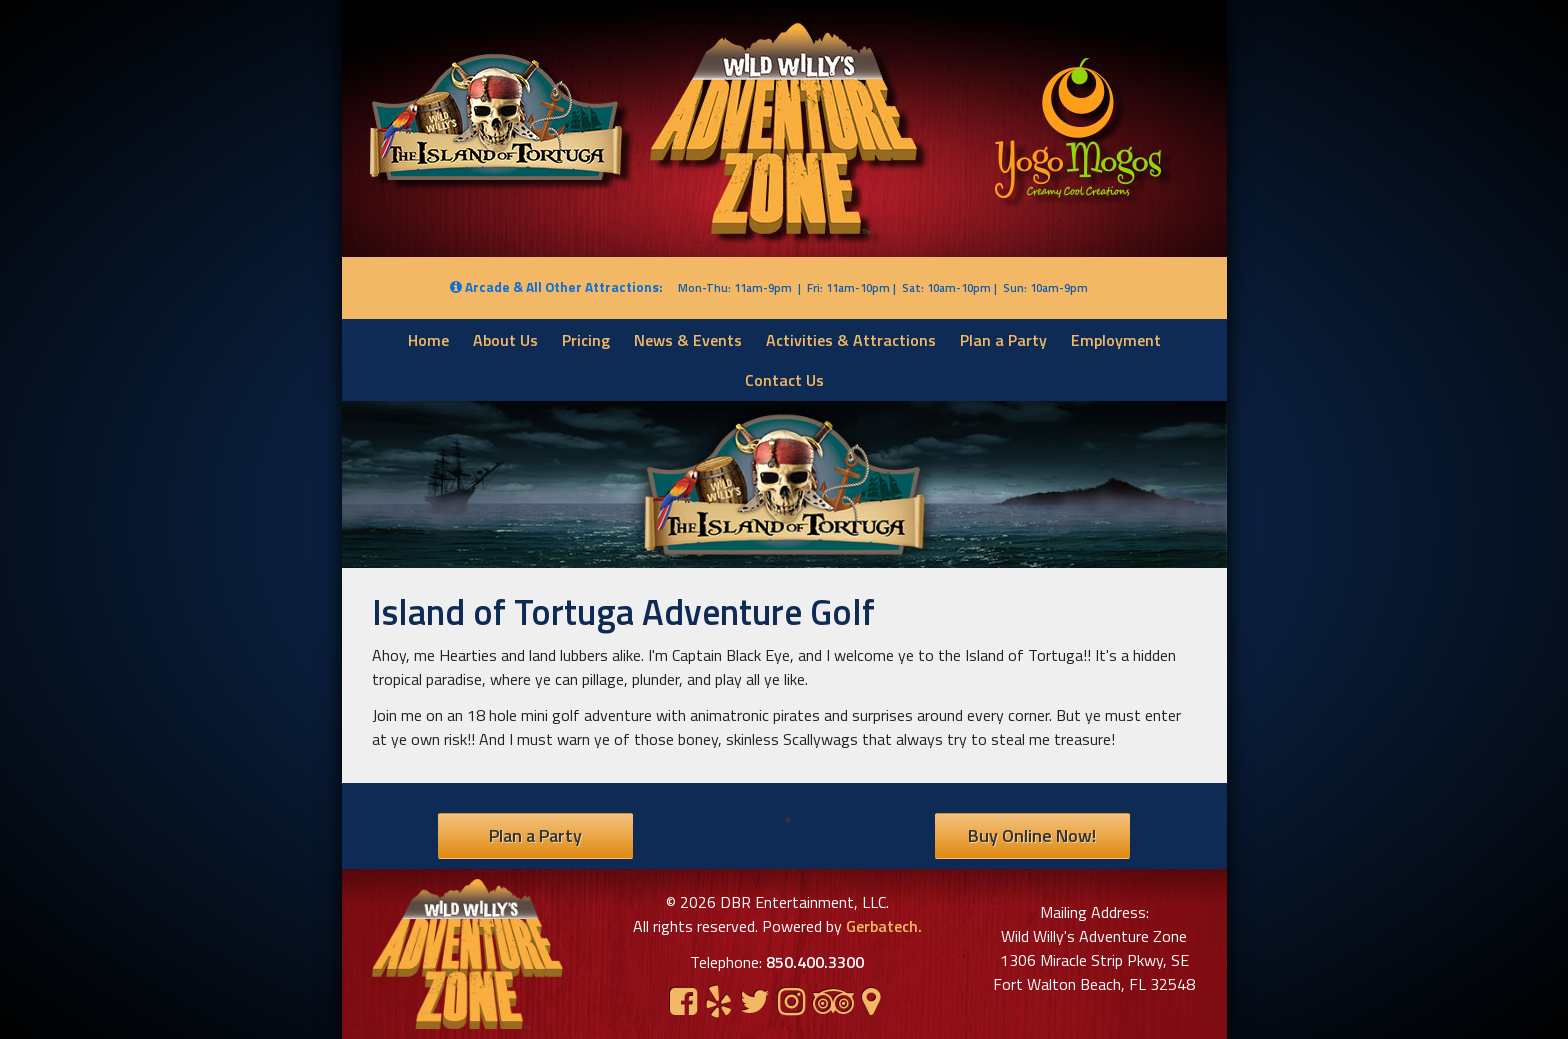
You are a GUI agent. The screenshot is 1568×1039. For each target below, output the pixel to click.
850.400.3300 (815, 962)
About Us (505, 340)
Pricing (586, 340)
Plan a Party (1003, 340)
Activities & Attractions (851, 340)
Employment (1116, 340)
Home (428, 340)
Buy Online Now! (1032, 835)
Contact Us (784, 380)
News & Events (688, 340)
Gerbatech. (882, 926)
